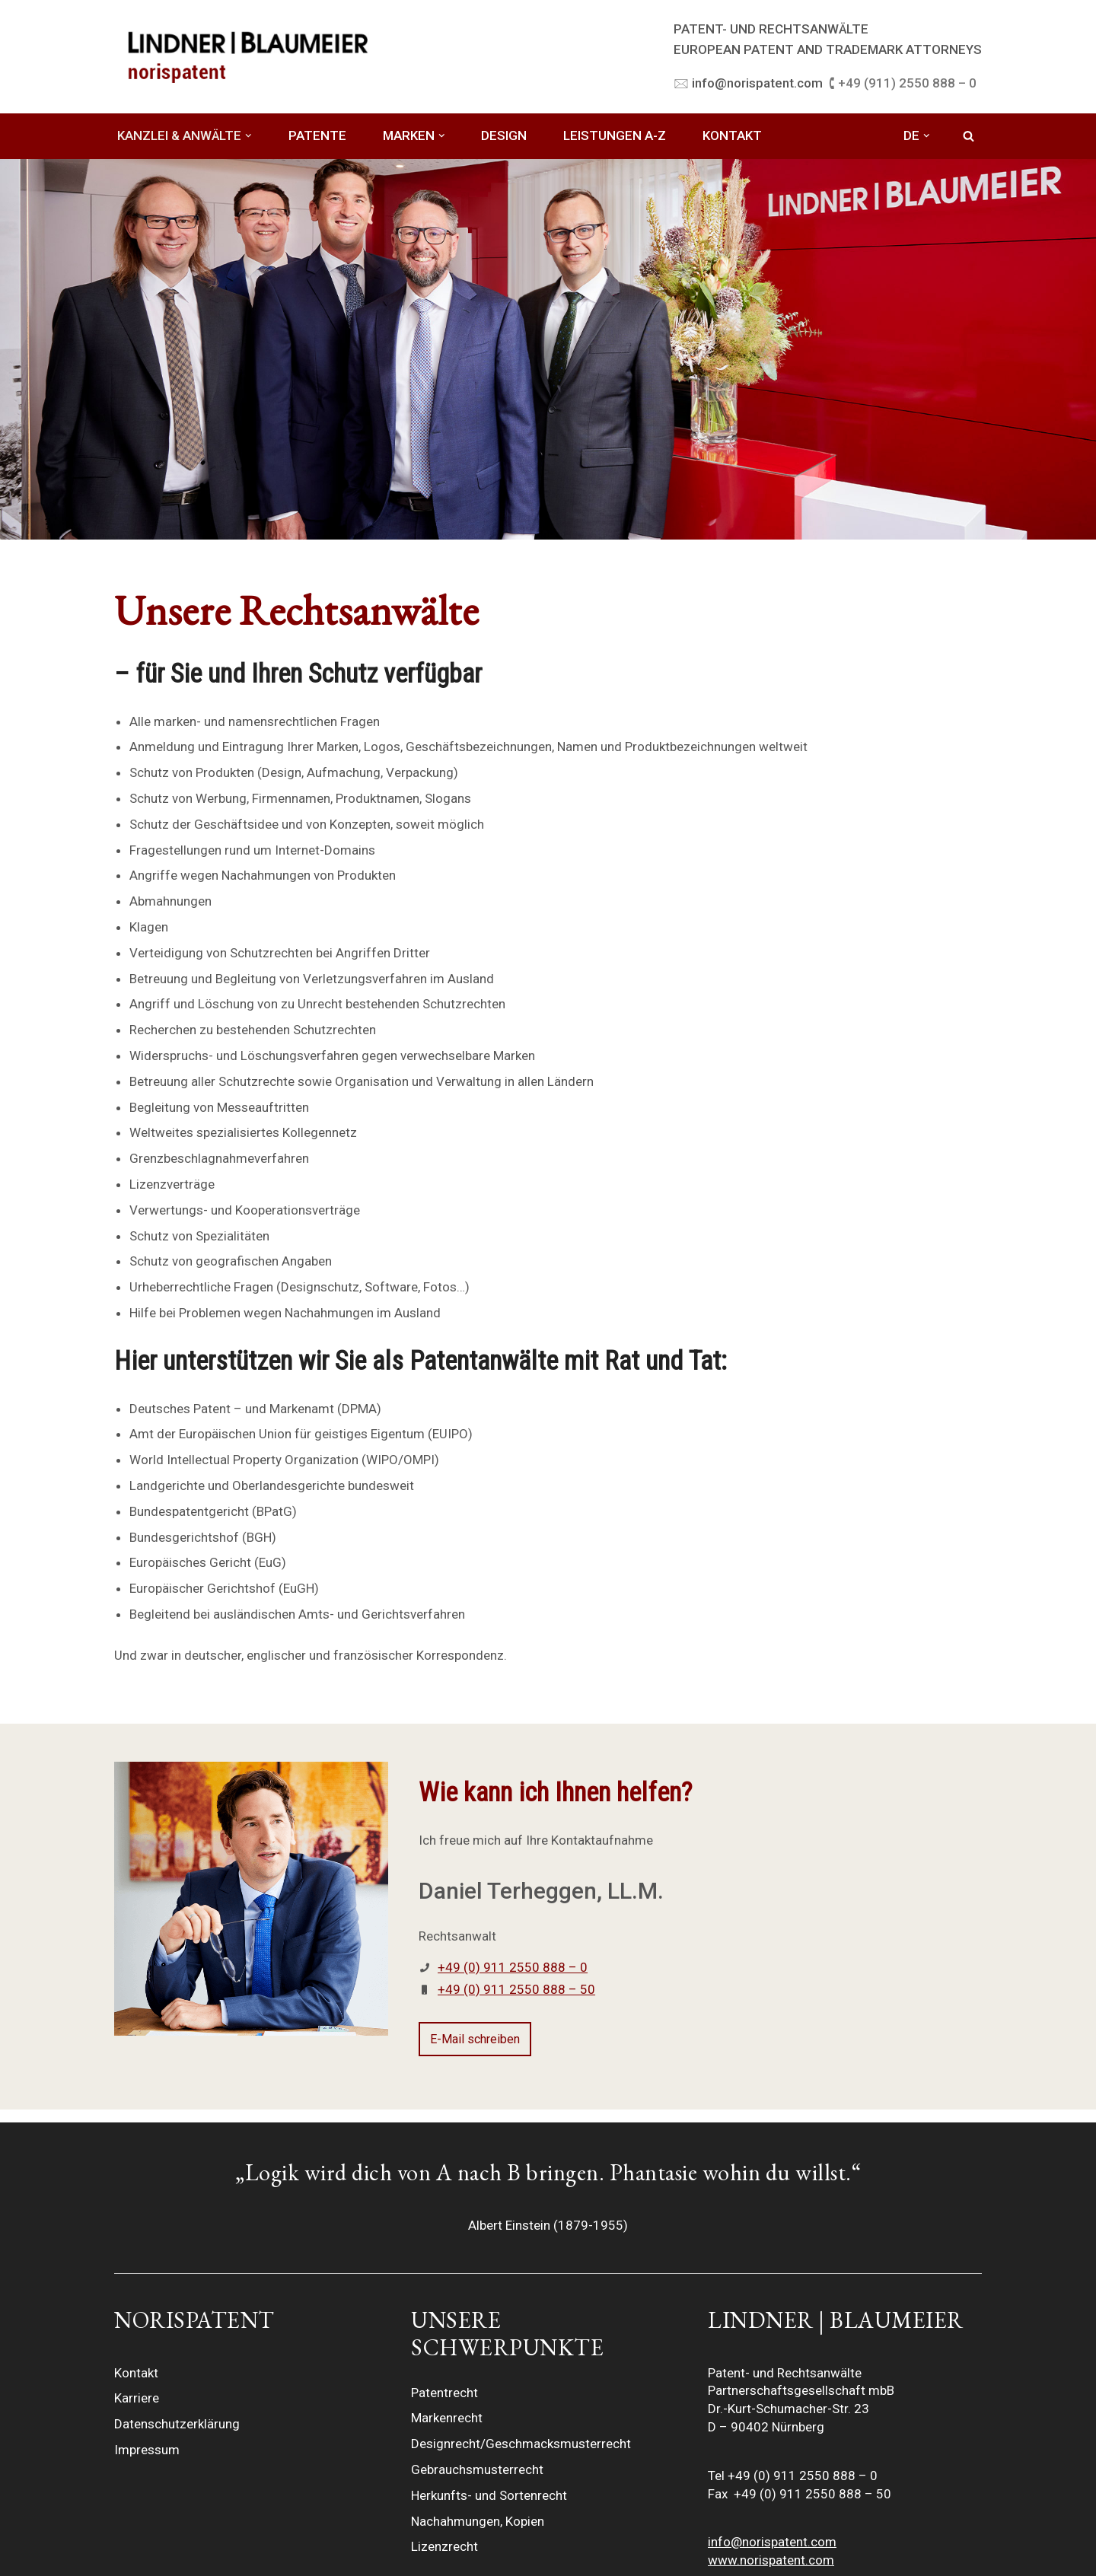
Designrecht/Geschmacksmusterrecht (521, 2443)
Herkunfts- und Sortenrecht (489, 2495)
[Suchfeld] (968, 136)
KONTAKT (732, 135)
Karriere (136, 2398)
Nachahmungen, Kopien (477, 2521)
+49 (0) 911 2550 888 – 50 (516, 1989)
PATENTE (317, 135)
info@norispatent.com (772, 2541)
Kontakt (136, 2372)
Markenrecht (447, 2417)
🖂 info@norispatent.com (748, 83)
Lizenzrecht (444, 2546)
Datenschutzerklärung (177, 2423)
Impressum (147, 2449)
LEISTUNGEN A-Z (614, 135)
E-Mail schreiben (475, 2039)
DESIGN (504, 135)
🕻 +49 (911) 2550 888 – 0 (903, 83)
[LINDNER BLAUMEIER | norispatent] (247, 56)
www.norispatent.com (771, 2560)
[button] (248, 135)
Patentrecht (444, 2392)
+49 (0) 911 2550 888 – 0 (513, 1967)
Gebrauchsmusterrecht (477, 2469)
